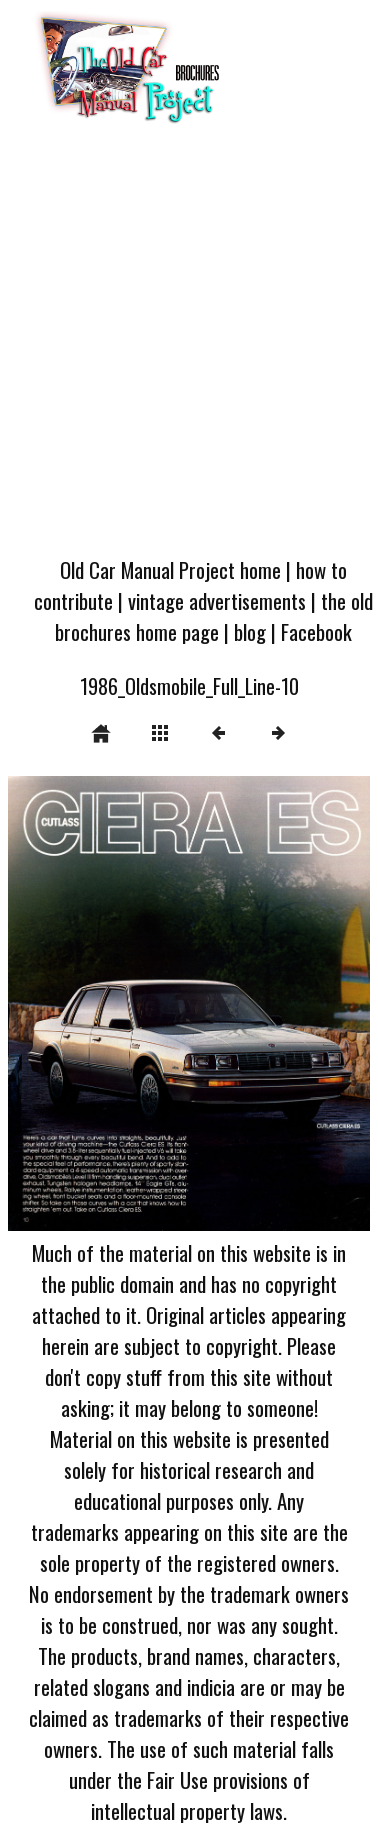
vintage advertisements (217, 600)
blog (250, 631)
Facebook (316, 631)
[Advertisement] (187, 346)
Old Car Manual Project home (170, 569)
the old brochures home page (214, 616)
